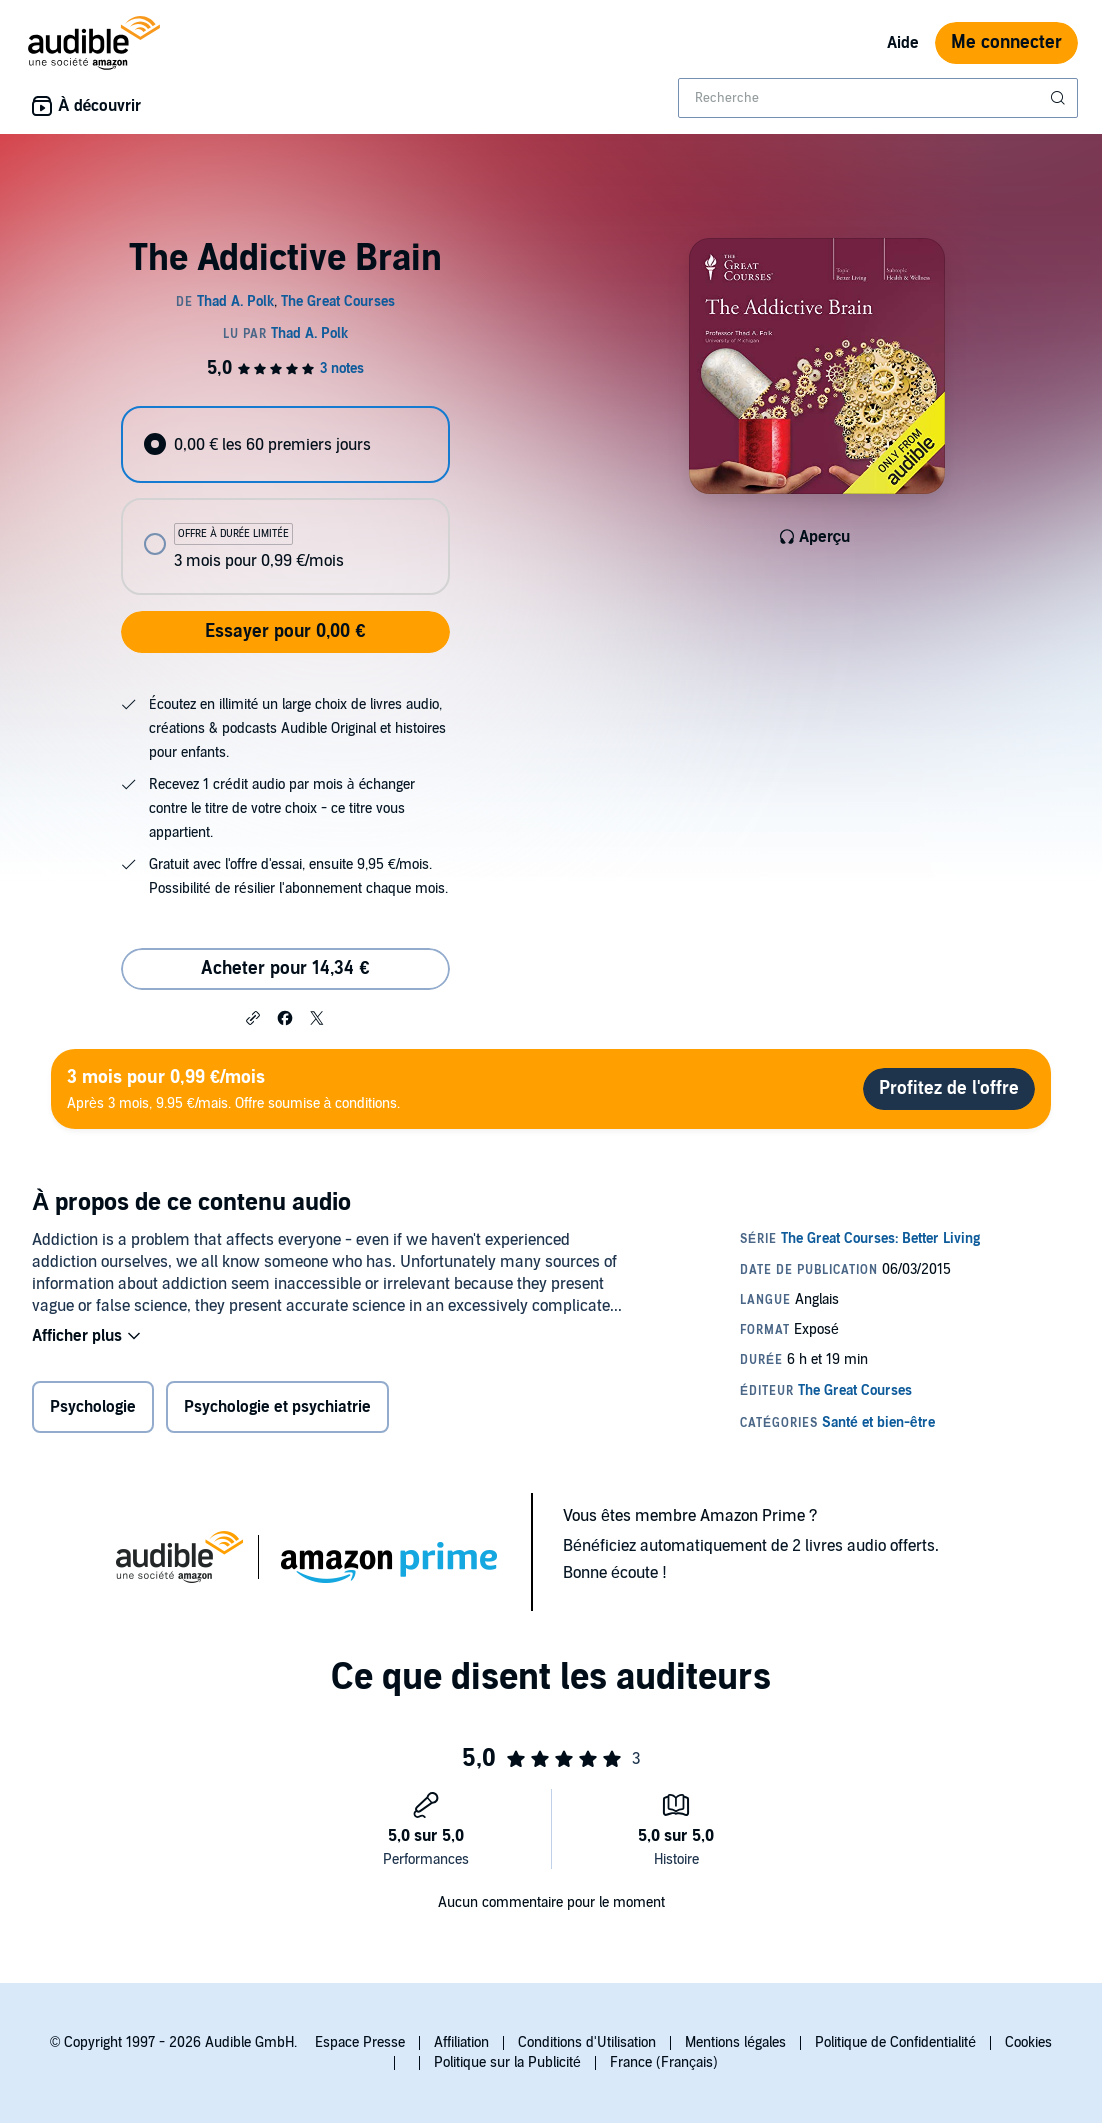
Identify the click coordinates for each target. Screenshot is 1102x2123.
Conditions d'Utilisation (587, 2042)
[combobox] (878, 98)
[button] (253, 1017)
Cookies (1028, 2042)
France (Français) (664, 2062)
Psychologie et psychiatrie (277, 1407)
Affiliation (461, 2042)
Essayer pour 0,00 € (285, 631)
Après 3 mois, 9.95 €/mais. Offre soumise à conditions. (233, 1088)
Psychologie (93, 1407)
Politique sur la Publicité (507, 2062)
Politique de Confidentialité (895, 2042)
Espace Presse (360, 2042)
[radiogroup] (286, 500)
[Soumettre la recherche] (1060, 98)
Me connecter (1006, 42)
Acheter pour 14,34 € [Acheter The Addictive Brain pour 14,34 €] (285, 968)
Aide (903, 43)
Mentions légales (735, 2042)
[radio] (286, 444)
